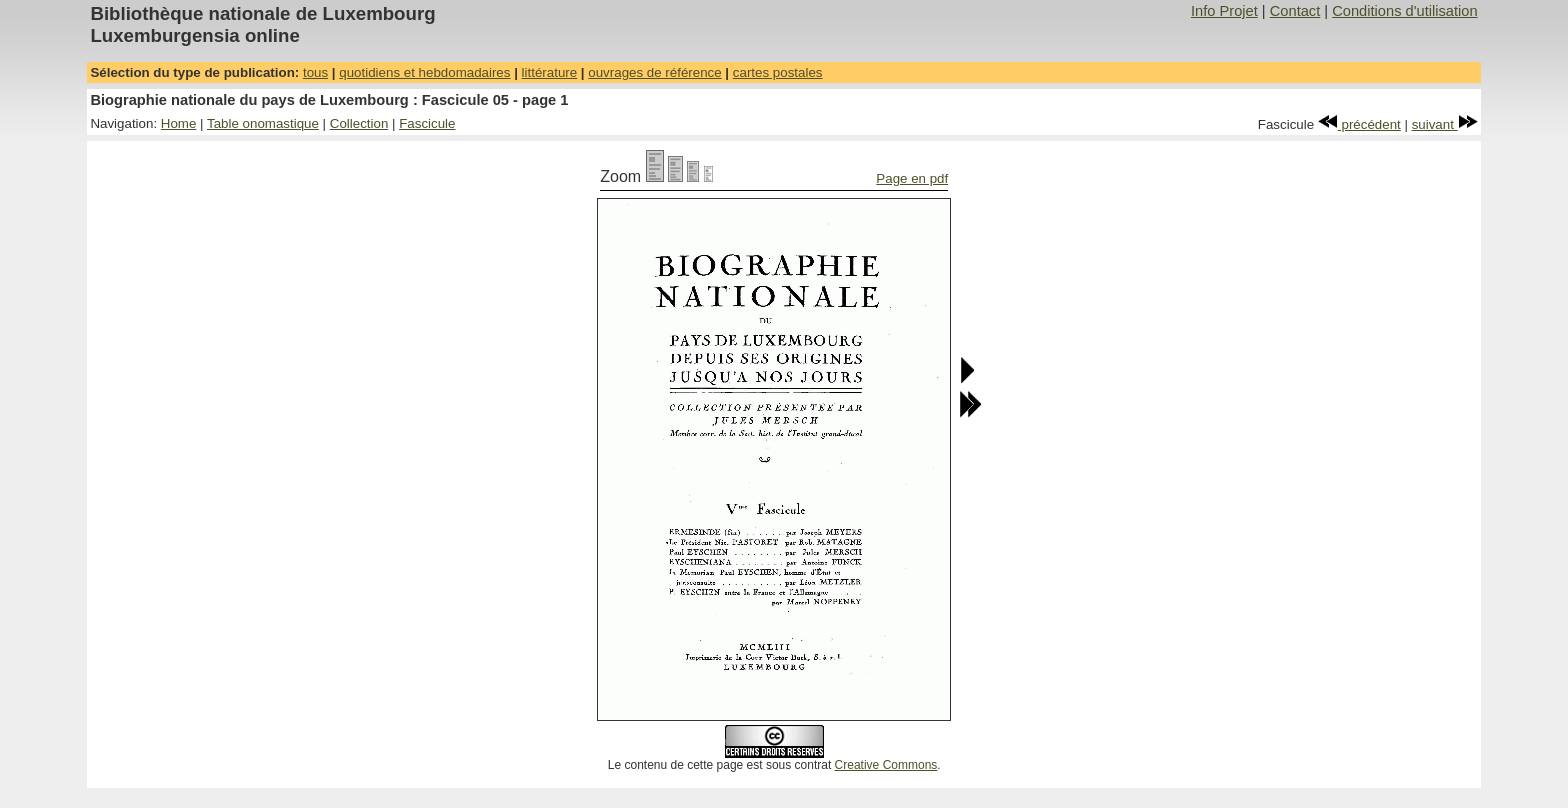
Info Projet (1224, 11)
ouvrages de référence (654, 72)
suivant (1445, 124)
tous (315, 72)
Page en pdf (912, 178)
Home (179, 123)
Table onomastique (263, 123)
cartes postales (778, 72)
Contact (1295, 11)
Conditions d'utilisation (1404, 11)
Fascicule (427, 123)
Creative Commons (886, 765)
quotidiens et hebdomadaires (424, 72)
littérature (550, 72)
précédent (1359, 124)
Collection (359, 123)
